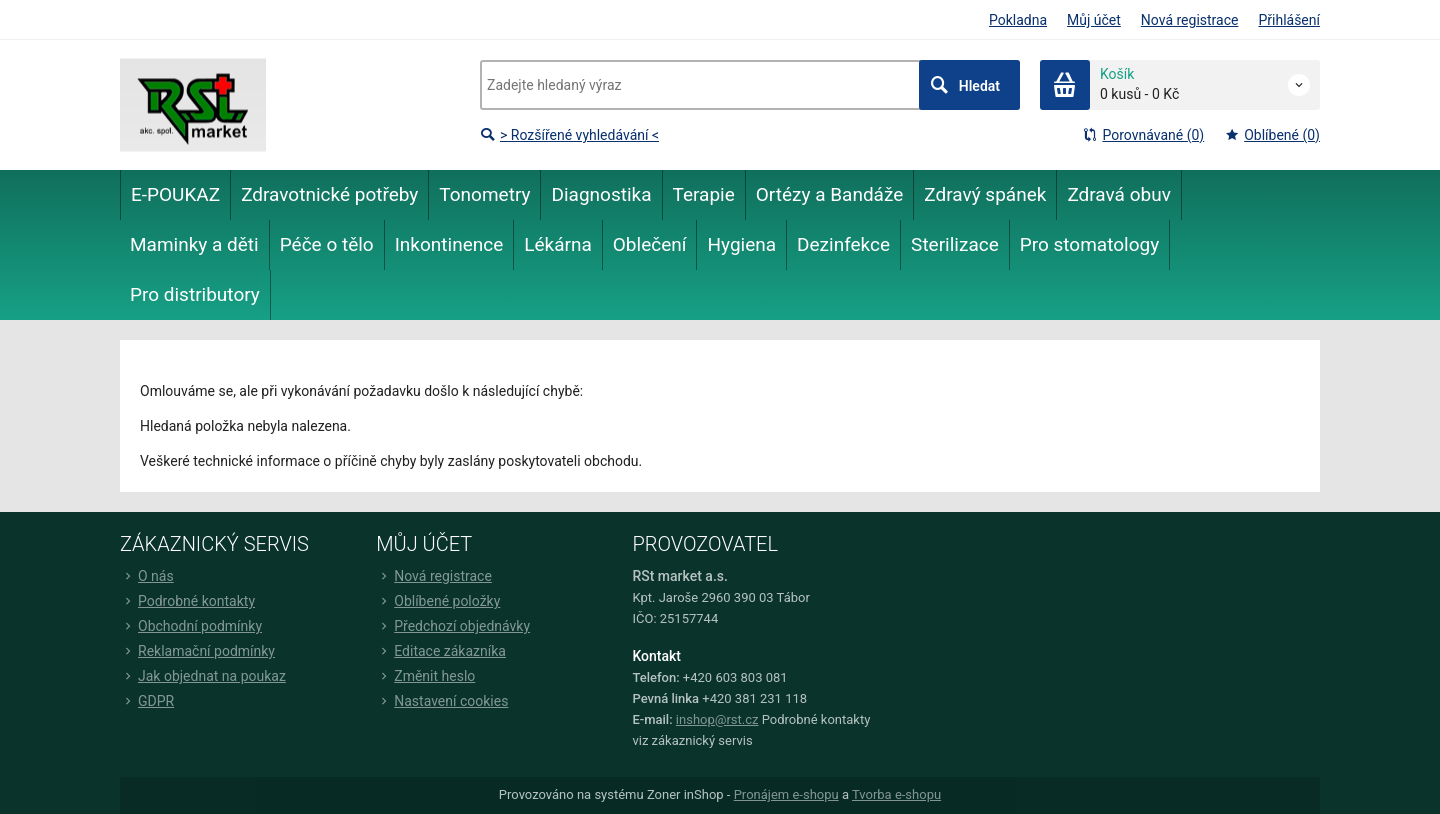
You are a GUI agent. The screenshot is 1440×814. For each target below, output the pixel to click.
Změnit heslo (425, 676)
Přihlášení (1289, 20)
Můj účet (1094, 20)
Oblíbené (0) (1272, 135)
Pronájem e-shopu (786, 794)
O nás (147, 576)
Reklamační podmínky (197, 651)
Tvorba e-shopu (896, 794)
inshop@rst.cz (717, 719)
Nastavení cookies (442, 701)
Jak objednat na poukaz (203, 676)
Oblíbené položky (438, 601)
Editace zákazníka (441, 651)
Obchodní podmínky (191, 626)
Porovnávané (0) (1143, 135)
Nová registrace (1190, 20)
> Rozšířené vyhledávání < (569, 135)
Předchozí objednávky (453, 626)
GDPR (147, 701)
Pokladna (1018, 20)
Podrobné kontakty (187, 601)
